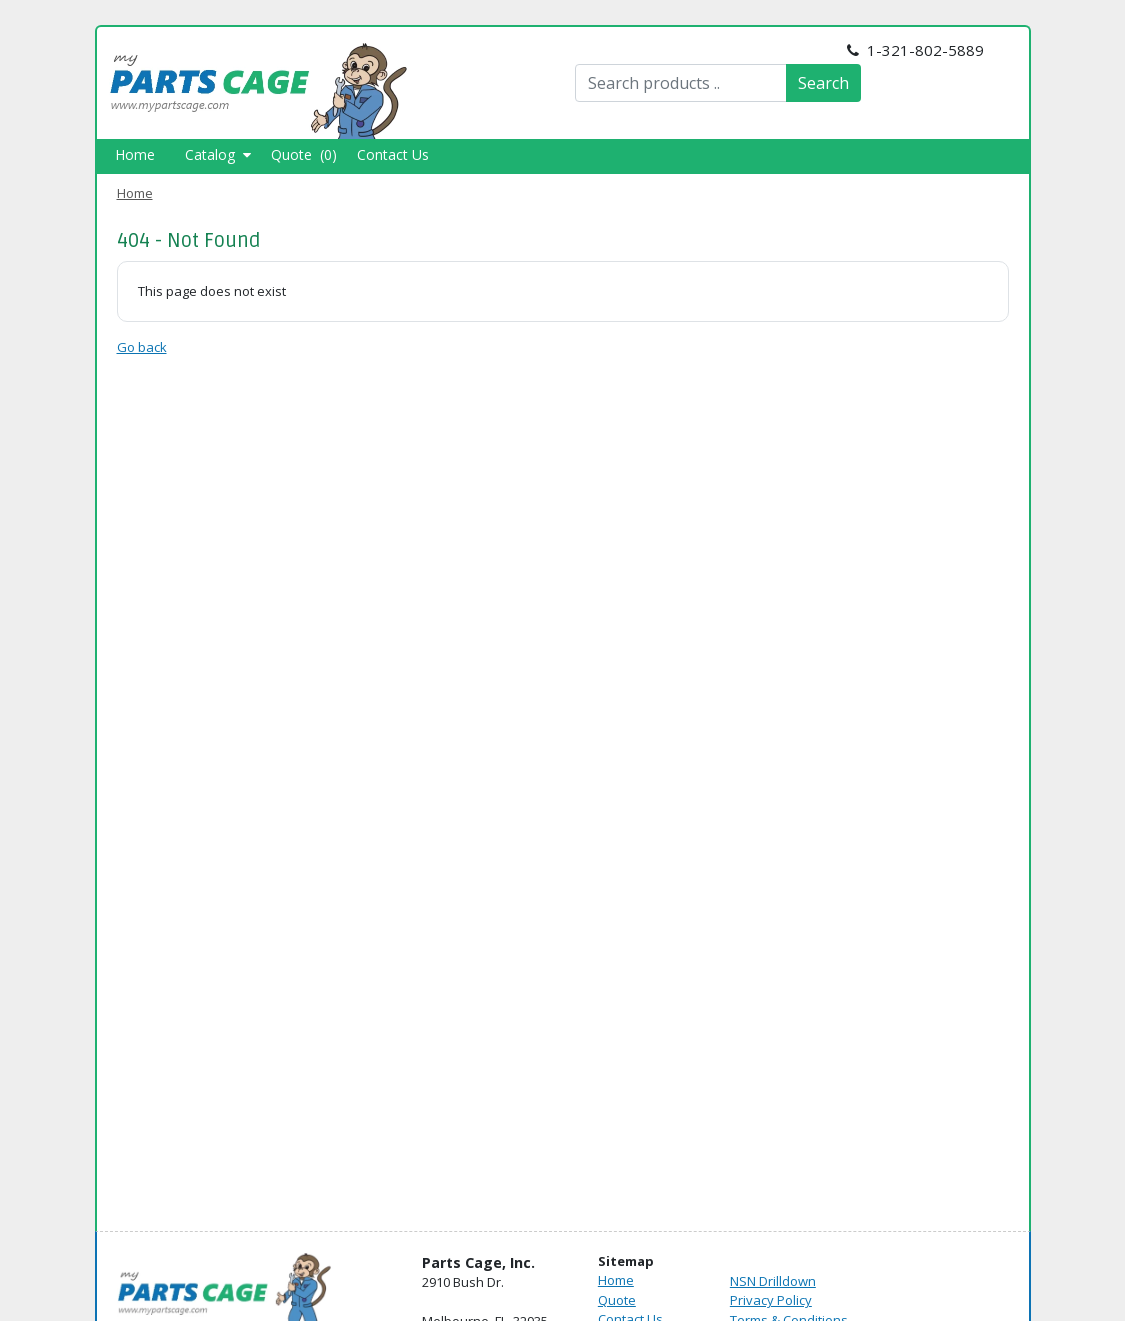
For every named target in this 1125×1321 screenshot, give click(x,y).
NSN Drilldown (773, 1281)
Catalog (218, 154)
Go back (142, 347)
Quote (617, 1300)
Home (135, 154)
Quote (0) (304, 154)
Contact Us (393, 154)
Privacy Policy (771, 1300)
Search (823, 83)
